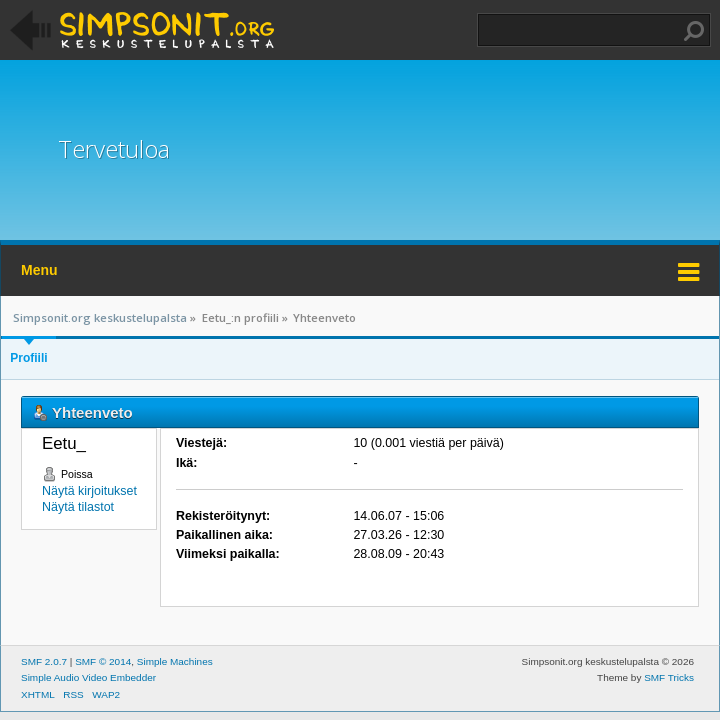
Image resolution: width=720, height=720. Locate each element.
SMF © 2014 (103, 661)
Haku (694, 31)
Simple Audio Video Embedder (88, 677)
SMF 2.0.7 (44, 661)
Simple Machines (175, 661)
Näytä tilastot (78, 507)
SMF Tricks (669, 677)
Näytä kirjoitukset (89, 491)
